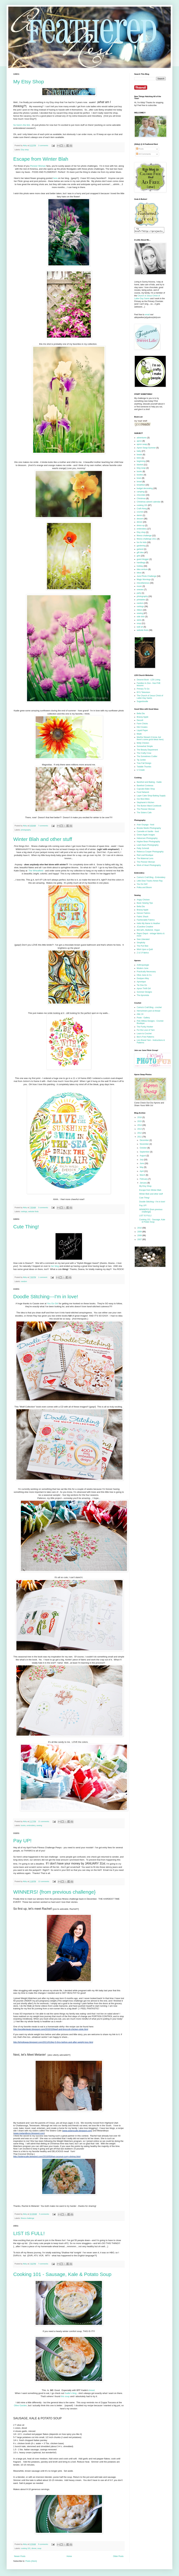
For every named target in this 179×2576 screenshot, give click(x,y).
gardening (141, 547)
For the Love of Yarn (146, 1031)
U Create (141, 771)
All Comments (143, 154)
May (142, 1168)
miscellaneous (143, 584)
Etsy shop (25, 150)
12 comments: (44, 1881)
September (145, 1153)
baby (139, 452)
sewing (39, 1825)
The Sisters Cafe (144, 813)
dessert (140, 520)
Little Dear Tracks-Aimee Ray (150, 882)
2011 (139, 1138)
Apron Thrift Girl (144, 989)
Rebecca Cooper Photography (150, 852)
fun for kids (142, 543)
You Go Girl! (142, 885)
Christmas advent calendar (148, 503)
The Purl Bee (142, 947)
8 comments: (43, 2544)
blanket (140, 466)
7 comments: (43, 826)
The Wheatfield (36, 870)
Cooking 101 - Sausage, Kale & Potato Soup (62, 2274)
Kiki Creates (142, 728)
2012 (139, 1134)
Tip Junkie (141, 761)
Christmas (141, 499)
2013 (139, 1130)
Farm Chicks (142, 724)
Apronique (141, 983)
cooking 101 (25, 2548)
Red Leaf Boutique (145, 856)
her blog (55, 1266)
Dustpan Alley (143, 979)
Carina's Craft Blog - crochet (149, 1008)
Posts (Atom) (31, 2561)
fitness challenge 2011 (146, 540)
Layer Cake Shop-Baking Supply (151, 796)
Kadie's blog (70, 2393)
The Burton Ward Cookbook (149, 807)
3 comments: (43, 1207)
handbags (141, 563)
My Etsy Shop (28, 81)
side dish (141, 617)
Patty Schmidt (143, 849)
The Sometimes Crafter (147, 757)
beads (139, 455)
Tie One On (142, 986)
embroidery (31, 1825)
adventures (142, 439)
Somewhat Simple (145, 747)
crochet (140, 513)
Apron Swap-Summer (146, 449)
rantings (24, 1211)
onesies (140, 590)
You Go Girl (52, 1303)
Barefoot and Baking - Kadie (149, 783)
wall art (140, 628)
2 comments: (43, 145)
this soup (65, 2396)
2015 (139, 1122)
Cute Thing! (26, 1226)
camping (140, 493)
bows (139, 479)
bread (92, 2390)
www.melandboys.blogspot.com (29, 2133)
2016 (139, 1118)
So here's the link (21, 125)
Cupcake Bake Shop (146, 790)
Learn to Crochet (144, 1034)
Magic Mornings (144, 580)
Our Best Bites (143, 800)
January (143, 1184)
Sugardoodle (142, 702)
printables (141, 601)
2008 (139, 1236)
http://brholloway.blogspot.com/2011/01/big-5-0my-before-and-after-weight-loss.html (53, 2042)
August (143, 1156)
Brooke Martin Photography (149, 829)
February (144, 1180)
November (144, 1145)
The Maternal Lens (145, 859)
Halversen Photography (147, 839)
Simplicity (141, 943)
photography (26, 830)
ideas (139, 574)
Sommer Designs (144, 993)
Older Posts (118, 2556)
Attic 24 (140, 1015)
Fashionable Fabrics (146, 921)
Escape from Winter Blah (40, 159)
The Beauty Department (147, 751)
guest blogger (143, 560)
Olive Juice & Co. (144, 976)
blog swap (141, 469)
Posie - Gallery (143, 1018)
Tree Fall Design (144, 764)
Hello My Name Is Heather (148, 924)
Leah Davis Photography (147, 846)
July (142, 1160)
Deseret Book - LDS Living (148, 681)
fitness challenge (27, 2218)
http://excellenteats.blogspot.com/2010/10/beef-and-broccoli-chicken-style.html (50, 2029)
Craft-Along (142, 509)
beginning (141, 462)
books (23, 1825)
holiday (140, 567)
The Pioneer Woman (146, 810)
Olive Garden (20, 2405)
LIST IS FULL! (29, 2233)
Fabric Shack (142, 917)
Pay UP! (22, 1840)
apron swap (142, 445)
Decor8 (140, 721)
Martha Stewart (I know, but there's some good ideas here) (150, 739)
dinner (33, 2548)
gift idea (140, 553)
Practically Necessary (146, 972)
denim (139, 516)
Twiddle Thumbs (144, 768)
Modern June (142, 969)
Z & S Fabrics (143, 954)
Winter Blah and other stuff (42, 839)
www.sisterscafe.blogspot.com (77, 2130)
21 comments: (44, 1821)
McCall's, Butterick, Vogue (148, 931)
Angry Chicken (143, 901)
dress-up (141, 526)
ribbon (139, 611)
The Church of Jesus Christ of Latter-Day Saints (150, 697)
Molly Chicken (143, 744)
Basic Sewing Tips (145, 904)
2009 (139, 1233)
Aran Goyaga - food (145, 825)
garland (140, 550)
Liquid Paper (142, 731)
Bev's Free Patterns (145, 1038)
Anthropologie (143, 966)
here (55, 178)
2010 (139, 1229)
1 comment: (43, 1277)
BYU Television (143, 693)
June (142, 1164)
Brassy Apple (142, 718)
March (143, 1176)
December (144, 1141)
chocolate (141, 496)
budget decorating (145, 489)
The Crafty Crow (144, 754)
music (139, 587)
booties (140, 476)
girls (138, 557)
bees (139, 459)
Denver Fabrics (143, 914)
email (147, 315)
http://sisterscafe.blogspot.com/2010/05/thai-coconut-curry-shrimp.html (46, 2156)
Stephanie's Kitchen (145, 803)
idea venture (142, 570)
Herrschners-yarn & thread (148, 1012)
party (139, 594)
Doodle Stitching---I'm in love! (45, 1296)
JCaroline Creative (145, 928)
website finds (33, 1211)
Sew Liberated (143, 940)
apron (139, 442)
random (24, 1281)
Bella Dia (141, 714)
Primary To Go (143, 690)
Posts (140, 149)
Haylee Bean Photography (148, 842)
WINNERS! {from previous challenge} (54, 1892)
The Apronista (143, 996)
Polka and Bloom (144, 888)
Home (69, 2556)
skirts (139, 621)
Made (139, 735)
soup (39, 2548)
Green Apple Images (146, 836)
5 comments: (44, 2214)
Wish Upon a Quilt (145, 950)
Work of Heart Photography (149, 866)
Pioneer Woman (38, 166)
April (142, 1172)
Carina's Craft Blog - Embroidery (151, 878)
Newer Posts (19, 2556)
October (143, 1149)
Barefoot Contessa (145, 786)
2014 (139, 1126)
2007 (139, 1240)
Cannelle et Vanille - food (148, 832)
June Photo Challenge (146, 577)
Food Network (143, 793)
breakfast (141, 486)
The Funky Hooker (145, 1028)
